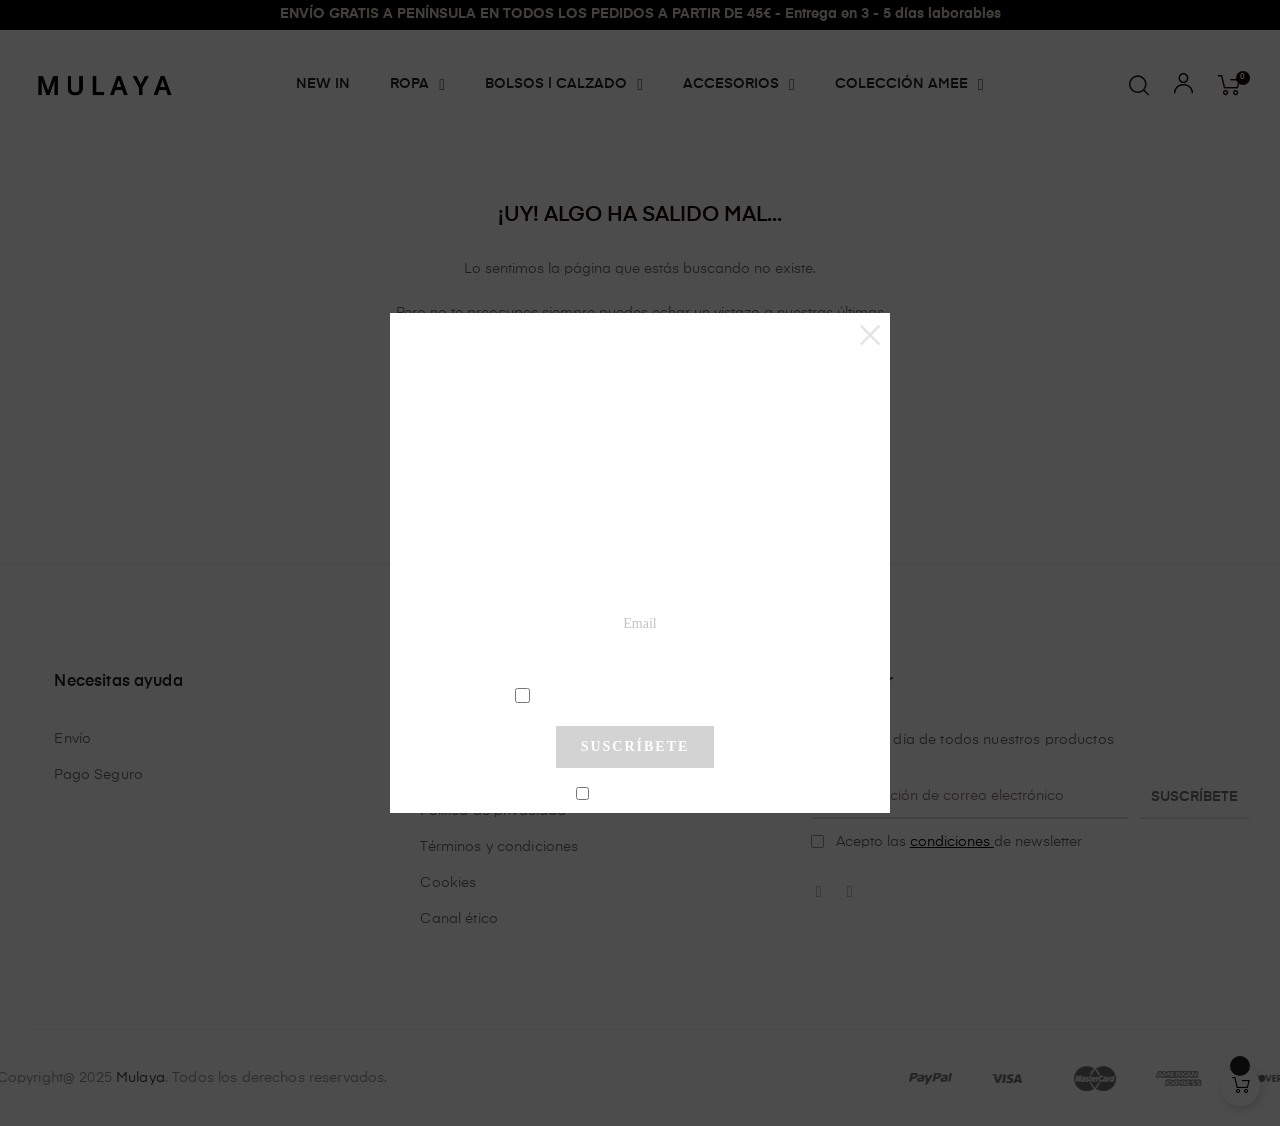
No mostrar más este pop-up (643, 794)
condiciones (637, 694)
